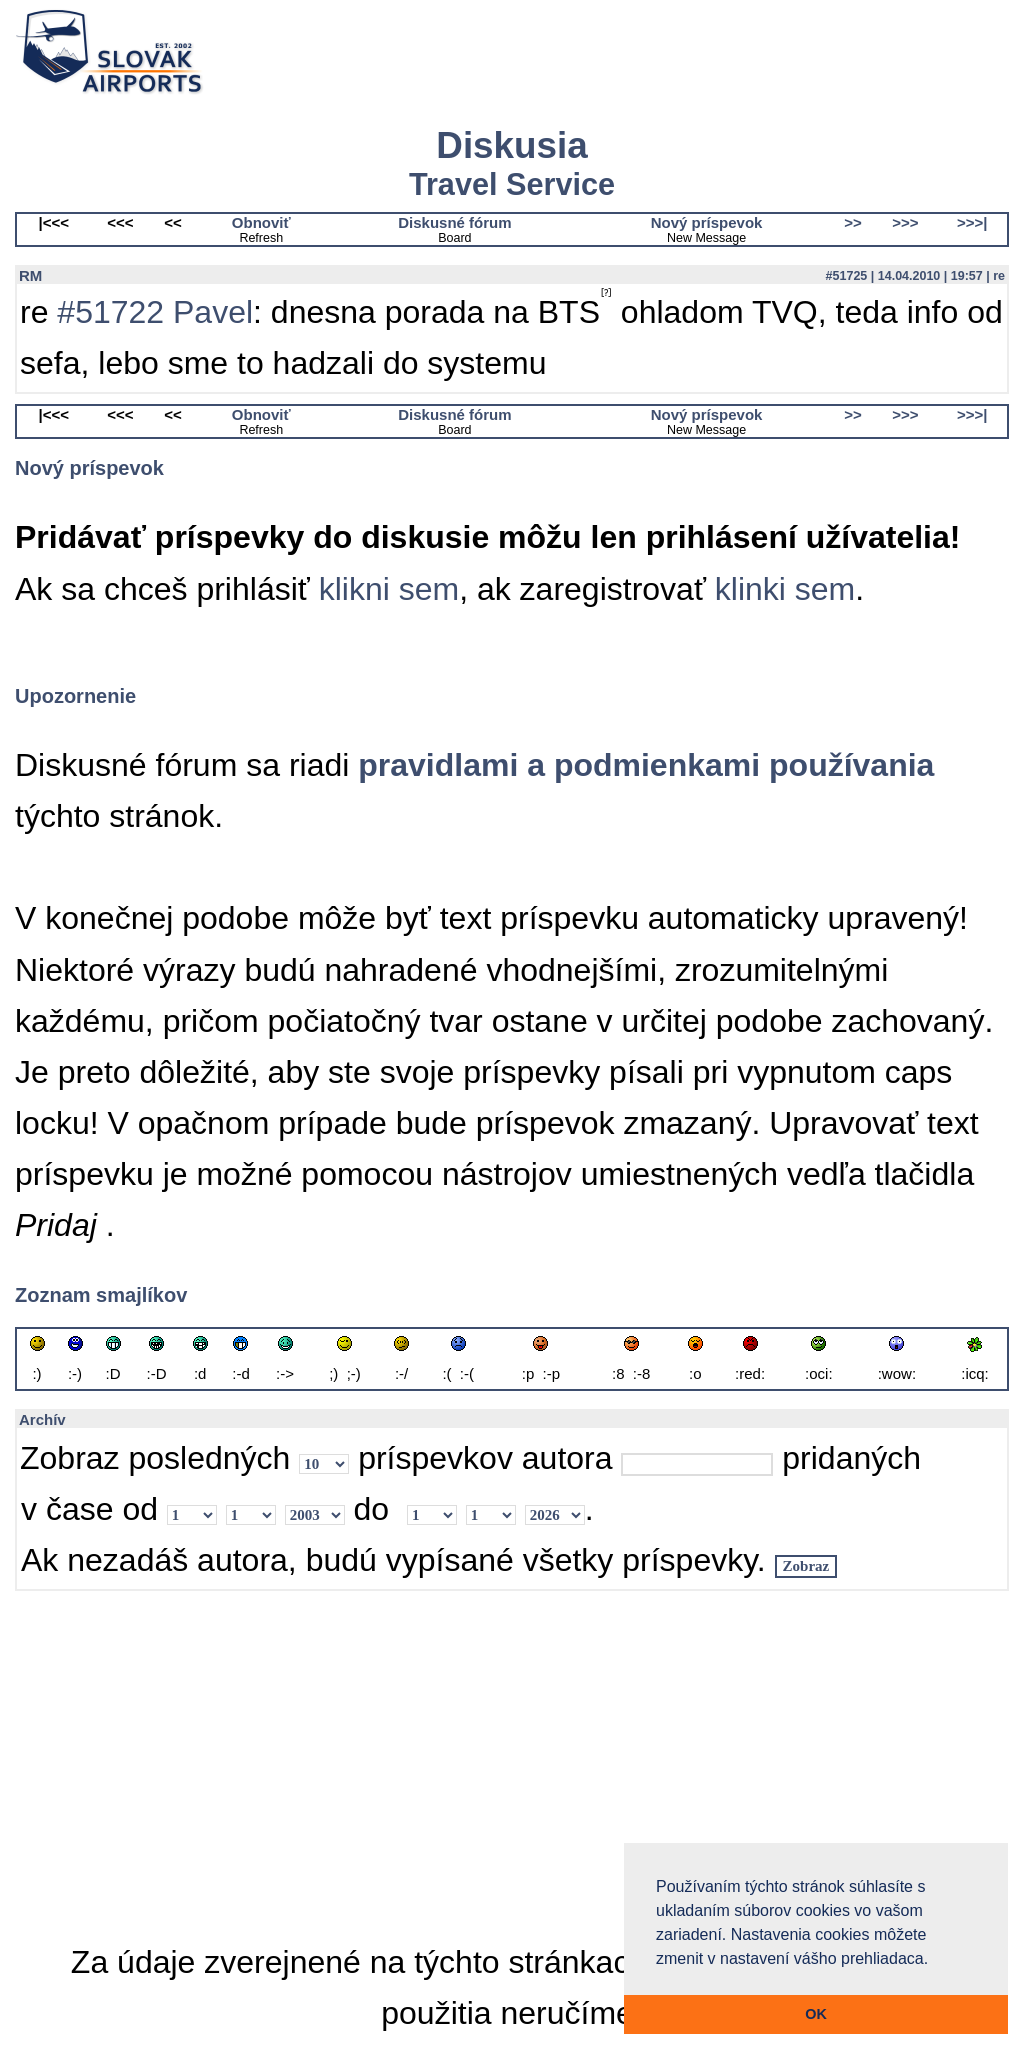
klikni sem (389, 589)
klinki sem (785, 589)
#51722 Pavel (155, 312)
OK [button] (816, 2014)
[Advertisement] (512, 1765)
